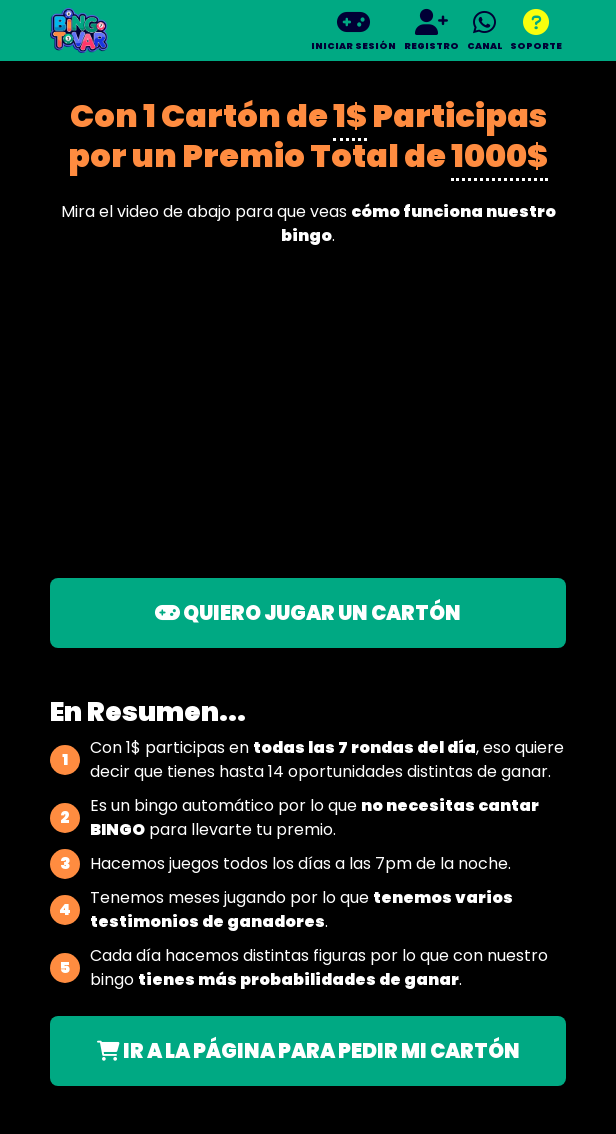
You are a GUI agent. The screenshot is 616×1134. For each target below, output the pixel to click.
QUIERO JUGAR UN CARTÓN (308, 613)
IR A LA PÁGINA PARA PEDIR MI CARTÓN (308, 1051)
